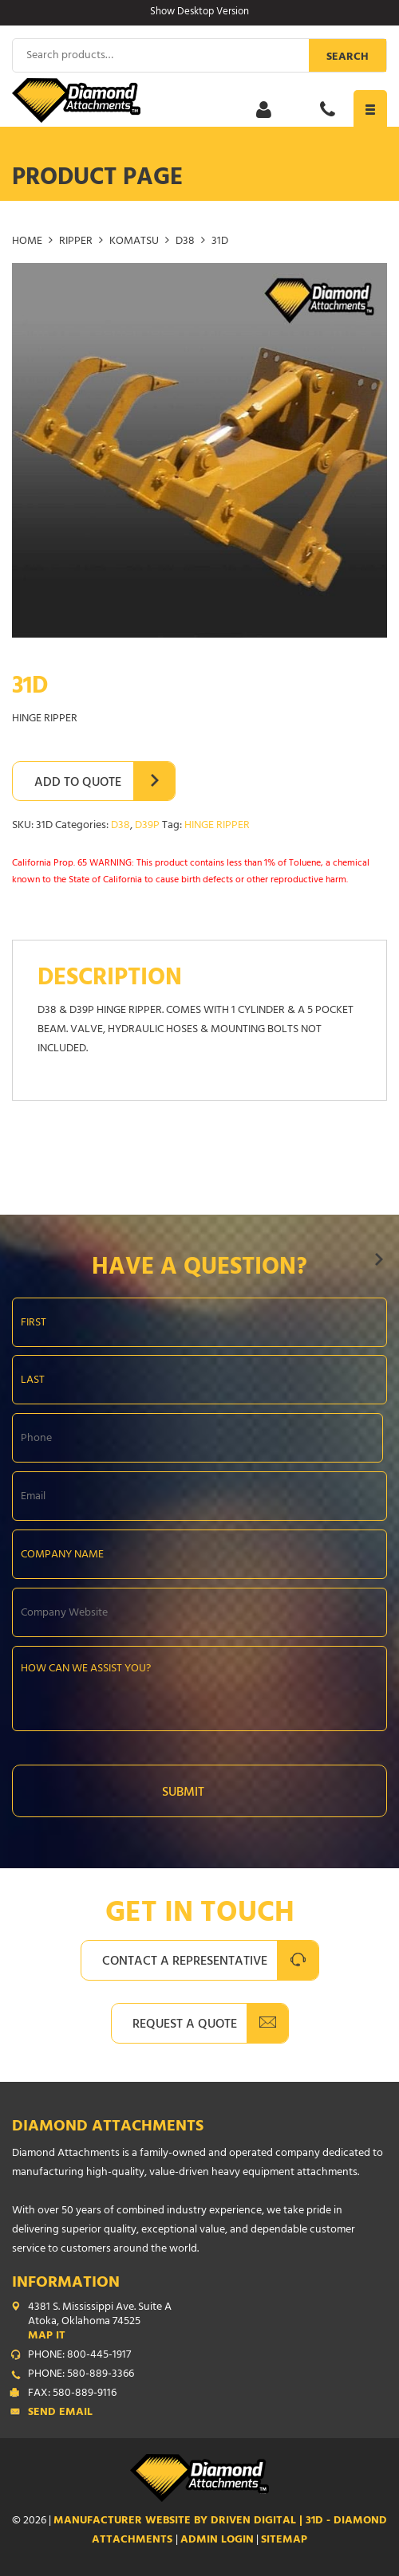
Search (347, 58)
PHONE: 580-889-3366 (81, 2375)
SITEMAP (284, 2540)
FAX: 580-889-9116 (72, 2394)
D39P (147, 826)
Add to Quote (77, 783)
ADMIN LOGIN (217, 2540)
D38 (185, 242)
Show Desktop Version (199, 12)
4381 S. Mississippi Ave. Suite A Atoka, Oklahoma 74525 (207, 2322)
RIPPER (76, 242)
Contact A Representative (184, 1962)
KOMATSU (134, 242)
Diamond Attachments (107, 2127)
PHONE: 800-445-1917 (79, 2356)
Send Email (60, 2413)
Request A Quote (184, 2025)
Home (27, 242)
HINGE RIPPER (217, 826)
